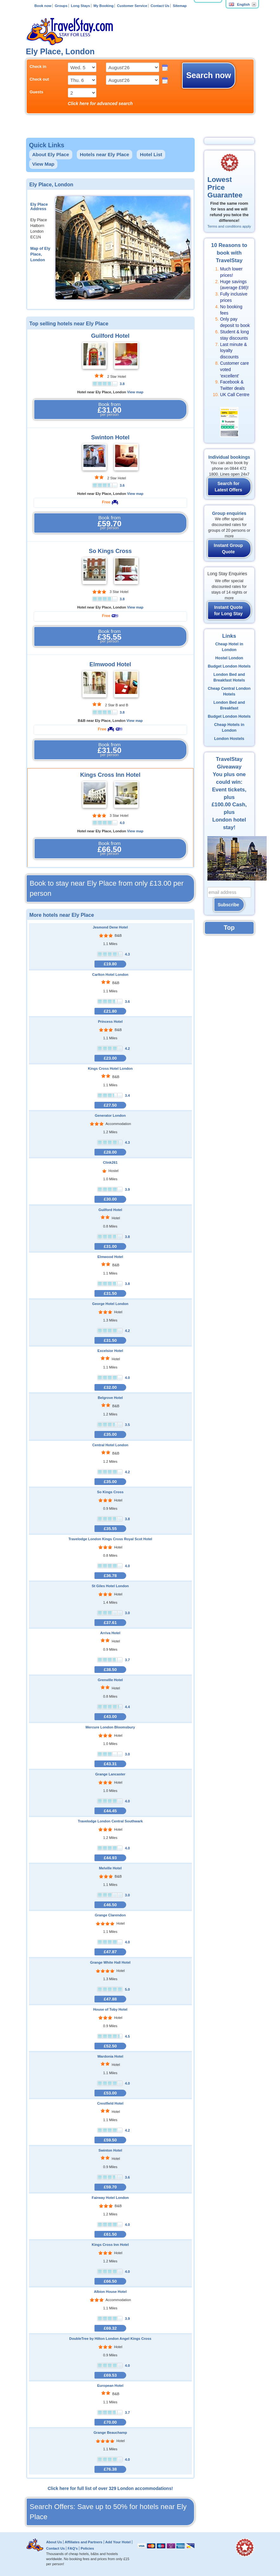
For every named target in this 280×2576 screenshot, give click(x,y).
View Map (43, 164)
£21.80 (110, 1011)
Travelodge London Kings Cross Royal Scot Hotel (110, 1539)
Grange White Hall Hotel (110, 1962)
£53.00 (110, 2093)
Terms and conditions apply (229, 226)
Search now (208, 75)
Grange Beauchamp (110, 2432)
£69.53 (110, 2375)
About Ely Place (50, 154)
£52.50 (110, 2046)
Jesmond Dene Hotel (110, 927)
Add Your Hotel (118, 2542)
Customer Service (132, 6)
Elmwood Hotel (110, 664)
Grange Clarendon (110, 1915)
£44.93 (110, 1857)
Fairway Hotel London (110, 2198)
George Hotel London (110, 1304)
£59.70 (110, 2187)
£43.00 (110, 1716)
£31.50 (110, 1293)
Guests (36, 92)
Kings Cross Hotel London (110, 1068)
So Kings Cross (110, 551)
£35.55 (110, 1528)
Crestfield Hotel (110, 2103)
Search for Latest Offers (228, 486)
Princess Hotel (110, 1021)
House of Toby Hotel (110, 2009)
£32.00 (110, 1387)
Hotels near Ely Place (104, 154)
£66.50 (110, 2281)
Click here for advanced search (100, 103)
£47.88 (110, 1999)
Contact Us (160, 6)
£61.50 (110, 2234)
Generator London (110, 1115)
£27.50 (110, 1105)
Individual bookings (229, 457)
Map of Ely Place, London (40, 254)
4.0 (122, 823)
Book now (42, 6)
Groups (61, 6)
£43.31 (110, 1763)
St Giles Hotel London (110, 1586)
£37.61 (110, 1622)
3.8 (122, 384)
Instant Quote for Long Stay (228, 610)
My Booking (104, 6)
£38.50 (110, 1669)
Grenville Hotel (110, 1680)
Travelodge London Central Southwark (110, 1821)
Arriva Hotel (110, 1633)
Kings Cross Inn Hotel (110, 775)
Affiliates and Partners (83, 2542)
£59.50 (110, 2140)
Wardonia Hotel (110, 2056)
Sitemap (180, 6)
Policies (87, 2548)
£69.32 (110, 2328)
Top (229, 927)
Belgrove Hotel (110, 1398)
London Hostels (229, 738)
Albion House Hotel (110, 2291)
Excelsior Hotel (110, 1351)
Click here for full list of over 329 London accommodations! (110, 2488)
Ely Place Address (39, 206)
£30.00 (110, 1199)
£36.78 (110, 1575)
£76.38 (110, 2469)
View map (135, 392)
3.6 (122, 485)
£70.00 (110, 2422)
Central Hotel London (110, 1445)
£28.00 (110, 1152)
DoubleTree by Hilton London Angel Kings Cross (110, 2338)
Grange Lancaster (110, 1774)
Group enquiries (229, 513)
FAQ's (73, 2548)
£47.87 (110, 1951)
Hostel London (229, 658)
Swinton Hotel (110, 437)
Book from (109, 409)
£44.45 (110, 1810)
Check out (39, 79)
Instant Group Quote (228, 548)
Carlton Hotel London (110, 974)
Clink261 (110, 1162)
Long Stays (80, 6)
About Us (54, 2542)
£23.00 (110, 1058)
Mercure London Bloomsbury (110, 1727)
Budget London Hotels (229, 666)
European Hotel (110, 2385)
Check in (38, 66)
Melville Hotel (110, 1868)
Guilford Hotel (110, 336)
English (239, 4)
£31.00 (110, 1246)
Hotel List (151, 154)
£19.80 (110, 964)
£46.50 (110, 1904)
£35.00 (110, 1434)
